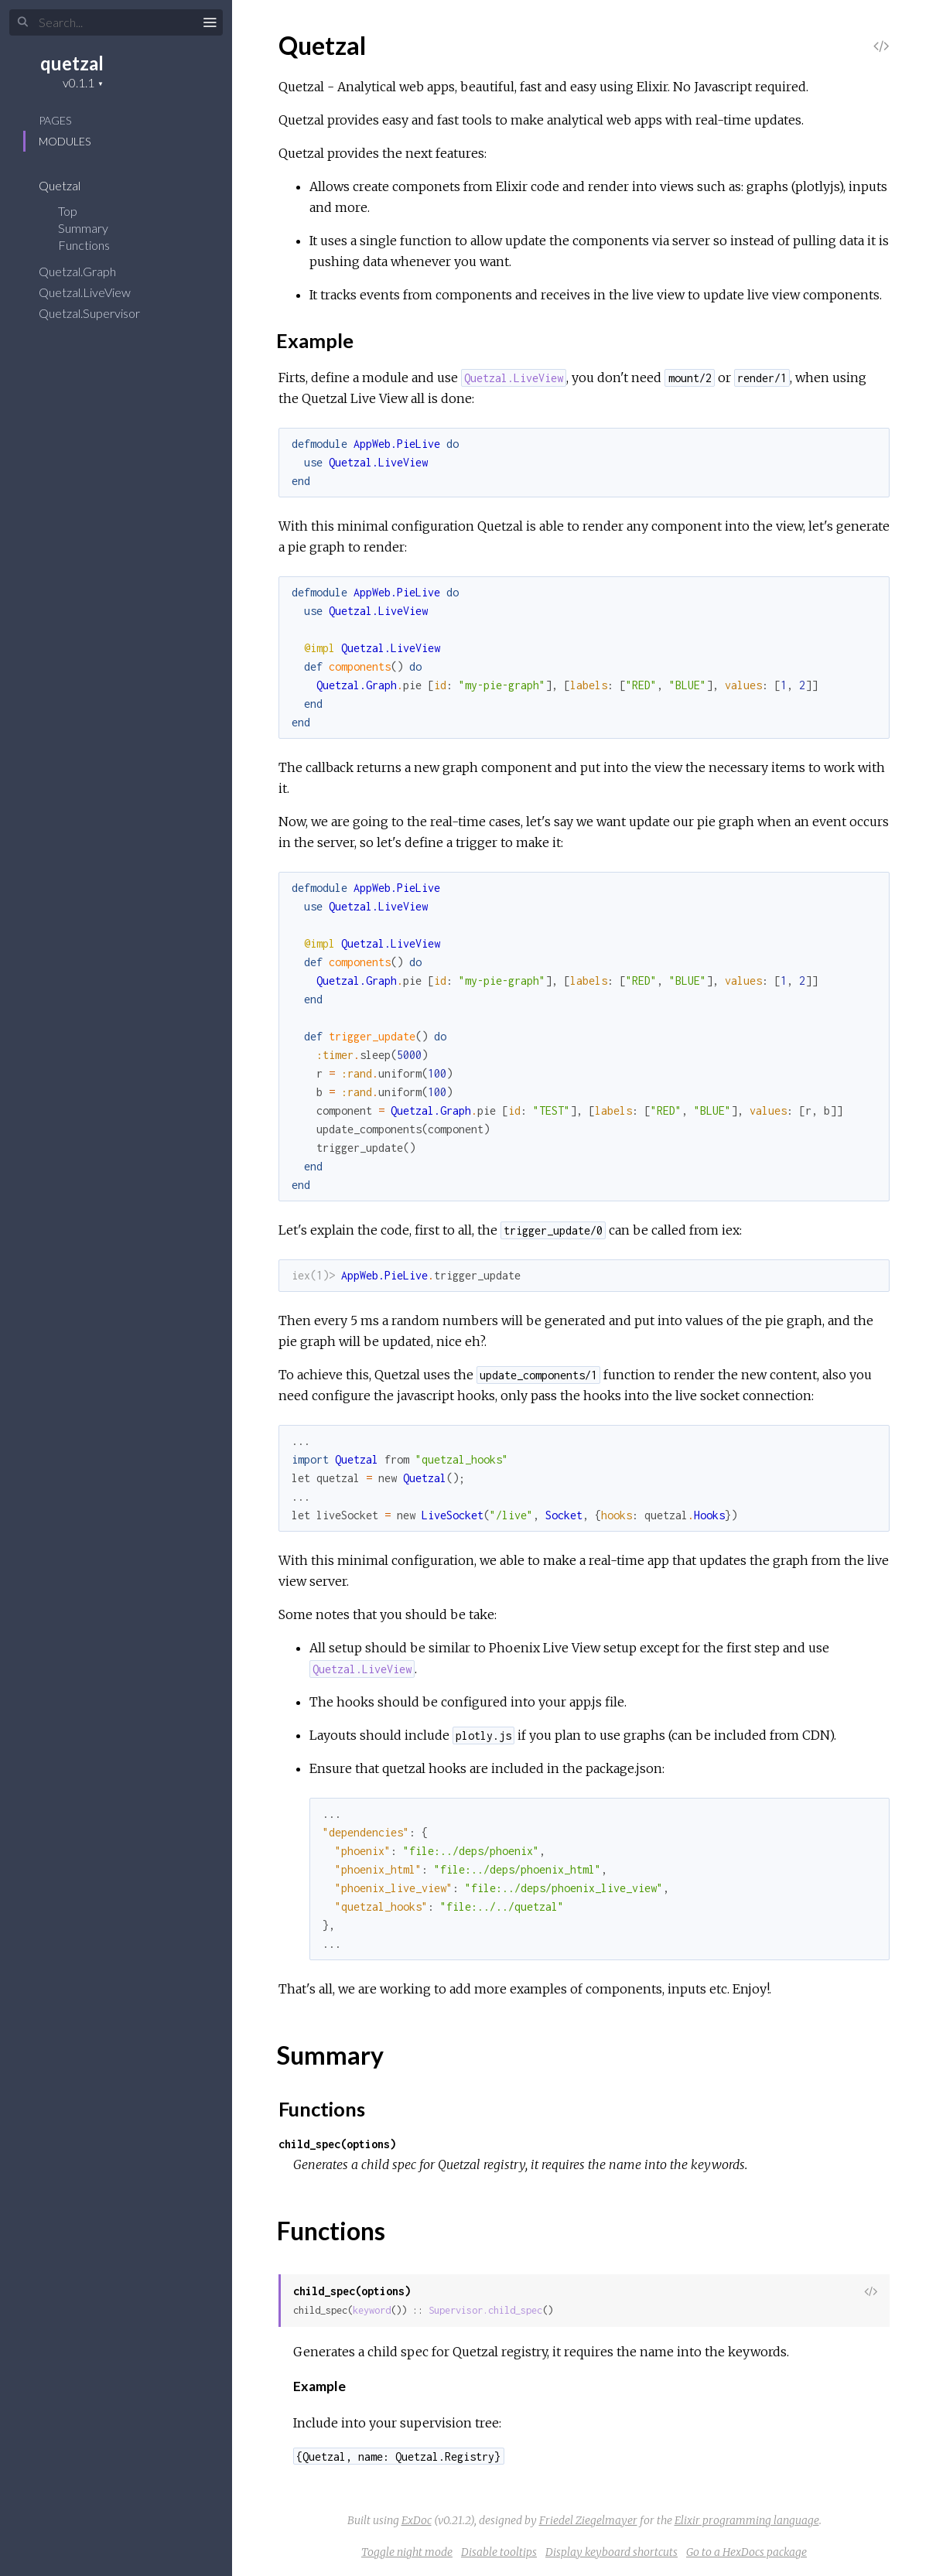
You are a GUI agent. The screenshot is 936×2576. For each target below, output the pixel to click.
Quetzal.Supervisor (99, 313)
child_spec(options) (337, 2144)
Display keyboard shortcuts (611, 2552)
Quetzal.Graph (87, 271)
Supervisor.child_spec (485, 2310)
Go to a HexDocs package (746, 2552)
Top (67, 210)
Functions (94, 244)
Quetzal (70, 185)
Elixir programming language (747, 2520)
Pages (55, 120)
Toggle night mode (407, 2552)
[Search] (116, 22)
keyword (372, 2310)
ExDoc (416, 2520)
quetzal (72, 63)
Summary (83, 227)
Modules (65, 141)
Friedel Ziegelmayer (588, 2520)
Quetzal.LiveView (95, 292)
